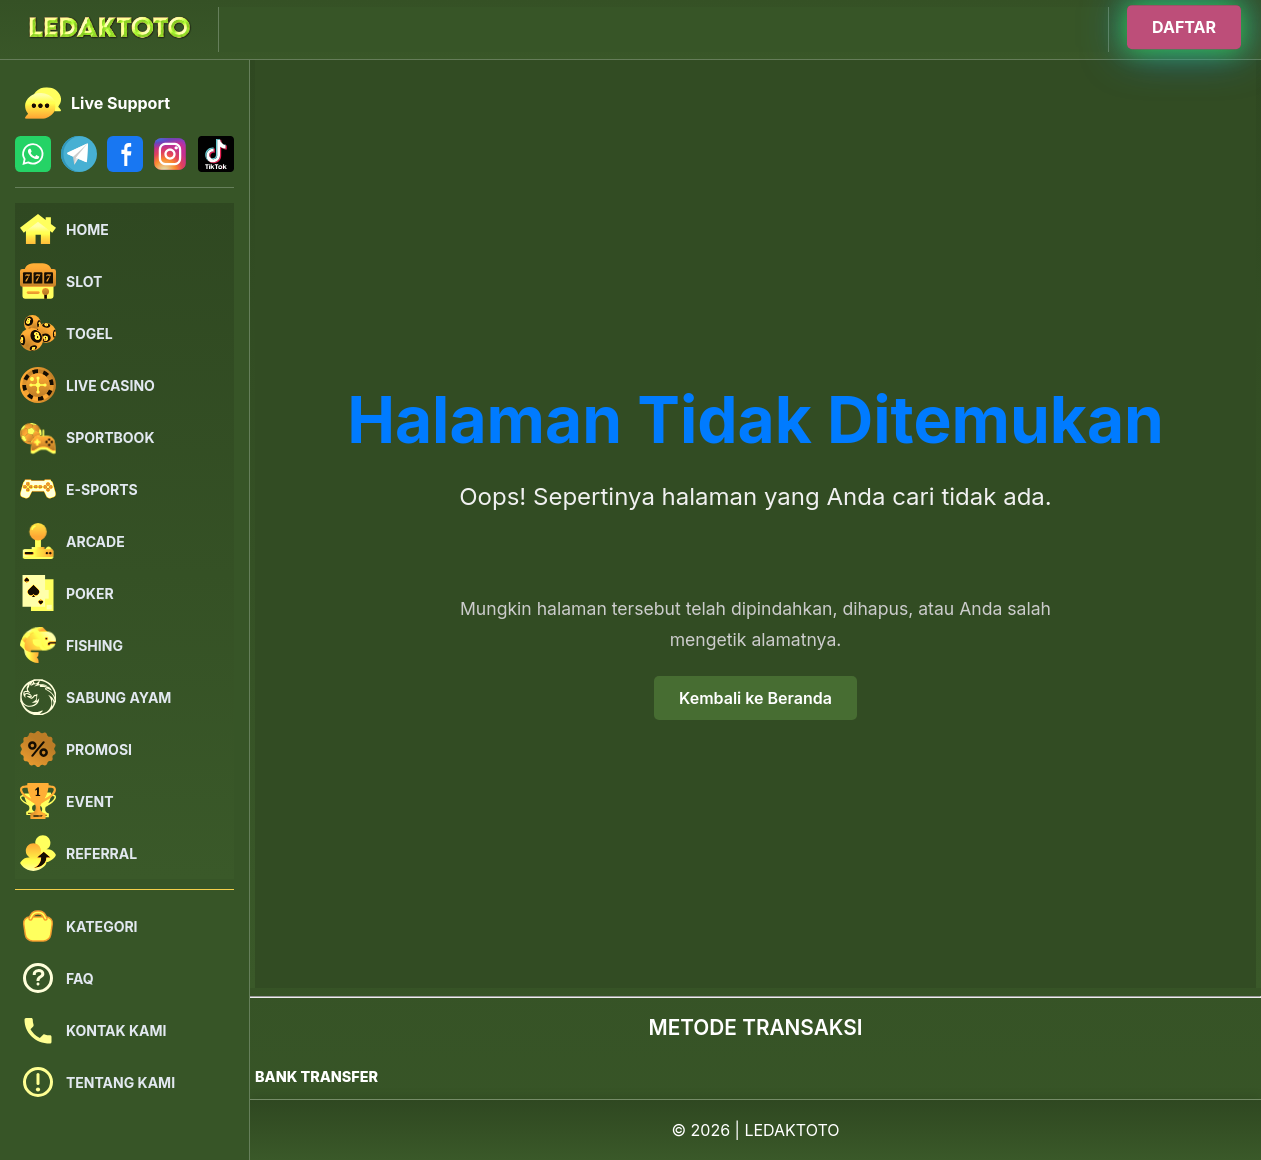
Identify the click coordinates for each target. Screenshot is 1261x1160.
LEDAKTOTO (791, 1130)
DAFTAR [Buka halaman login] (1184, 27)
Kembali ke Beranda (755, 698)
